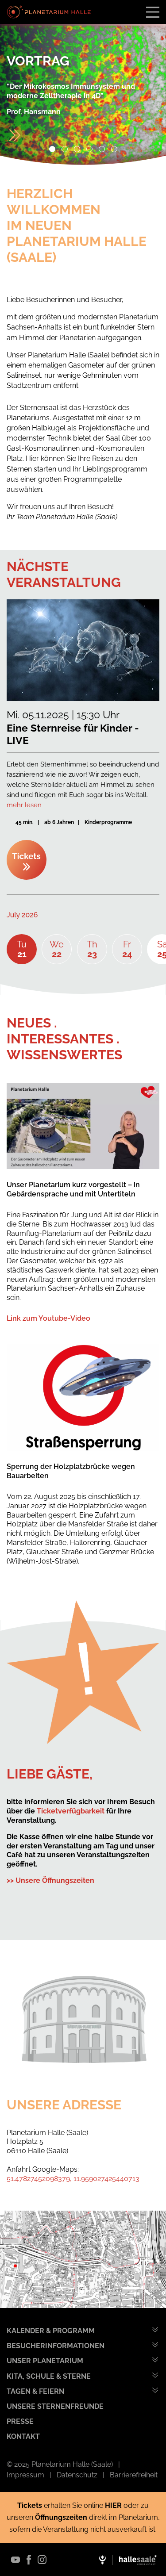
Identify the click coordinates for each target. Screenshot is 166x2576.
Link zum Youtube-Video (48, 1318)
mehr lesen (24, 805)
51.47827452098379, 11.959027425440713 (73, 2178)
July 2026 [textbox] (22, 915)
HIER (113, 2505)
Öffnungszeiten (62, 2517)
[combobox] (36, 915)
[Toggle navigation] (152, 12)
